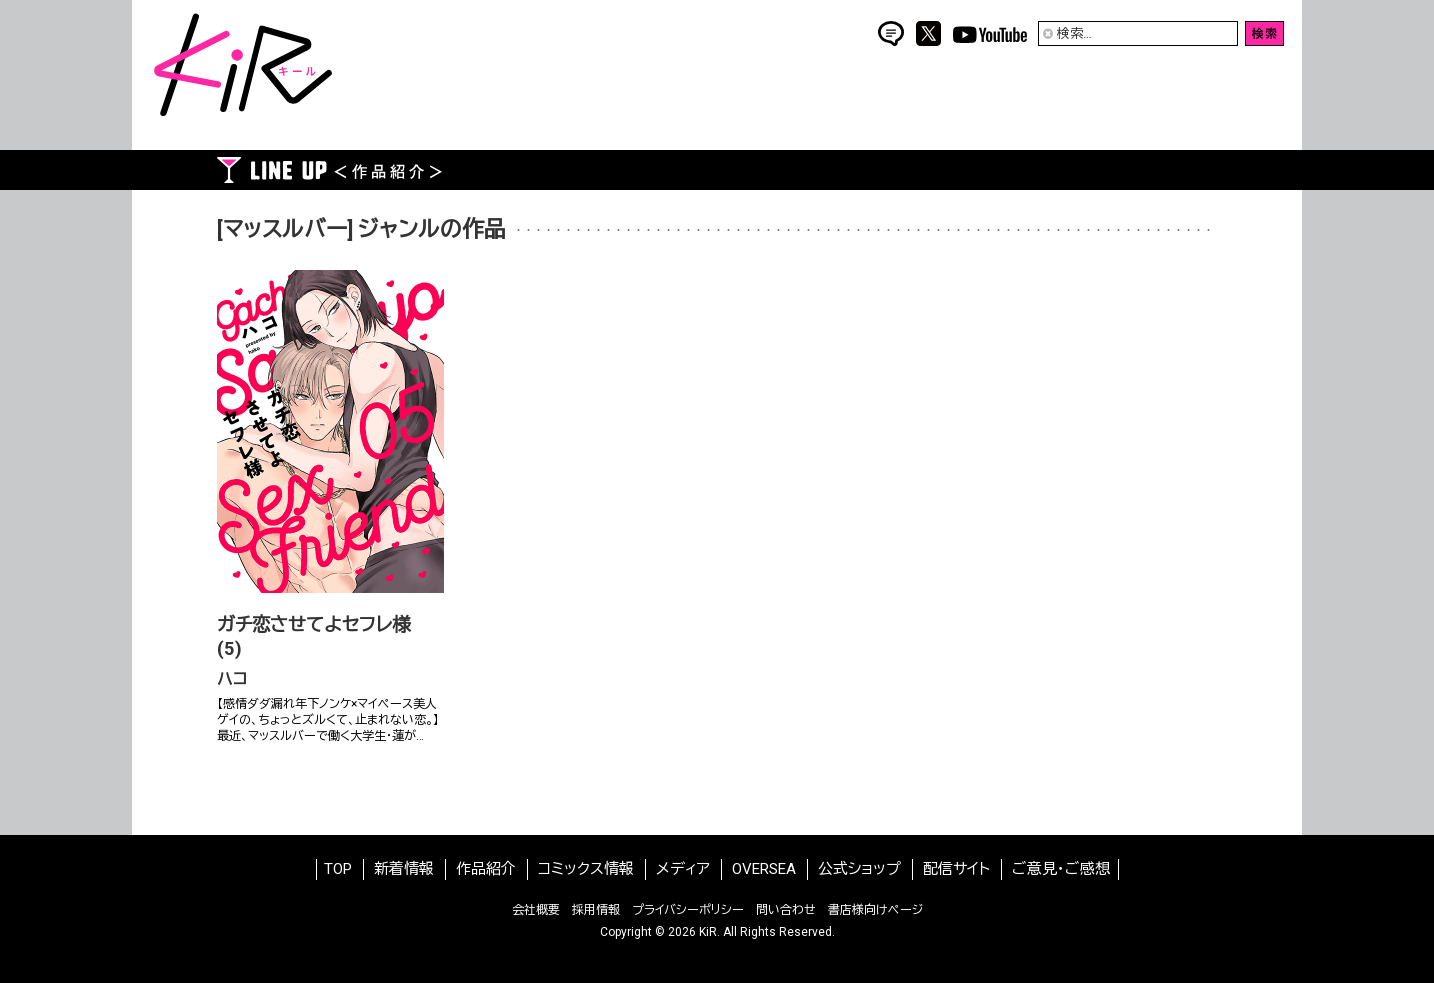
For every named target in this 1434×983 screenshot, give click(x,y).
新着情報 (404, 869)
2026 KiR (692, 932)
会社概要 (536, 910)
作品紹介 (486, 869)
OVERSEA (764, 869)
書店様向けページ (875, 910)
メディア (683, 869)
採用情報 (596, 910)
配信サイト (956, 869)
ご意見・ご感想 (1061, 869)
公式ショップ (859, 869)
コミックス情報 (586, 869)
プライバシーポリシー (688, 910)
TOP (338, 869)
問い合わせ (786, 910)
